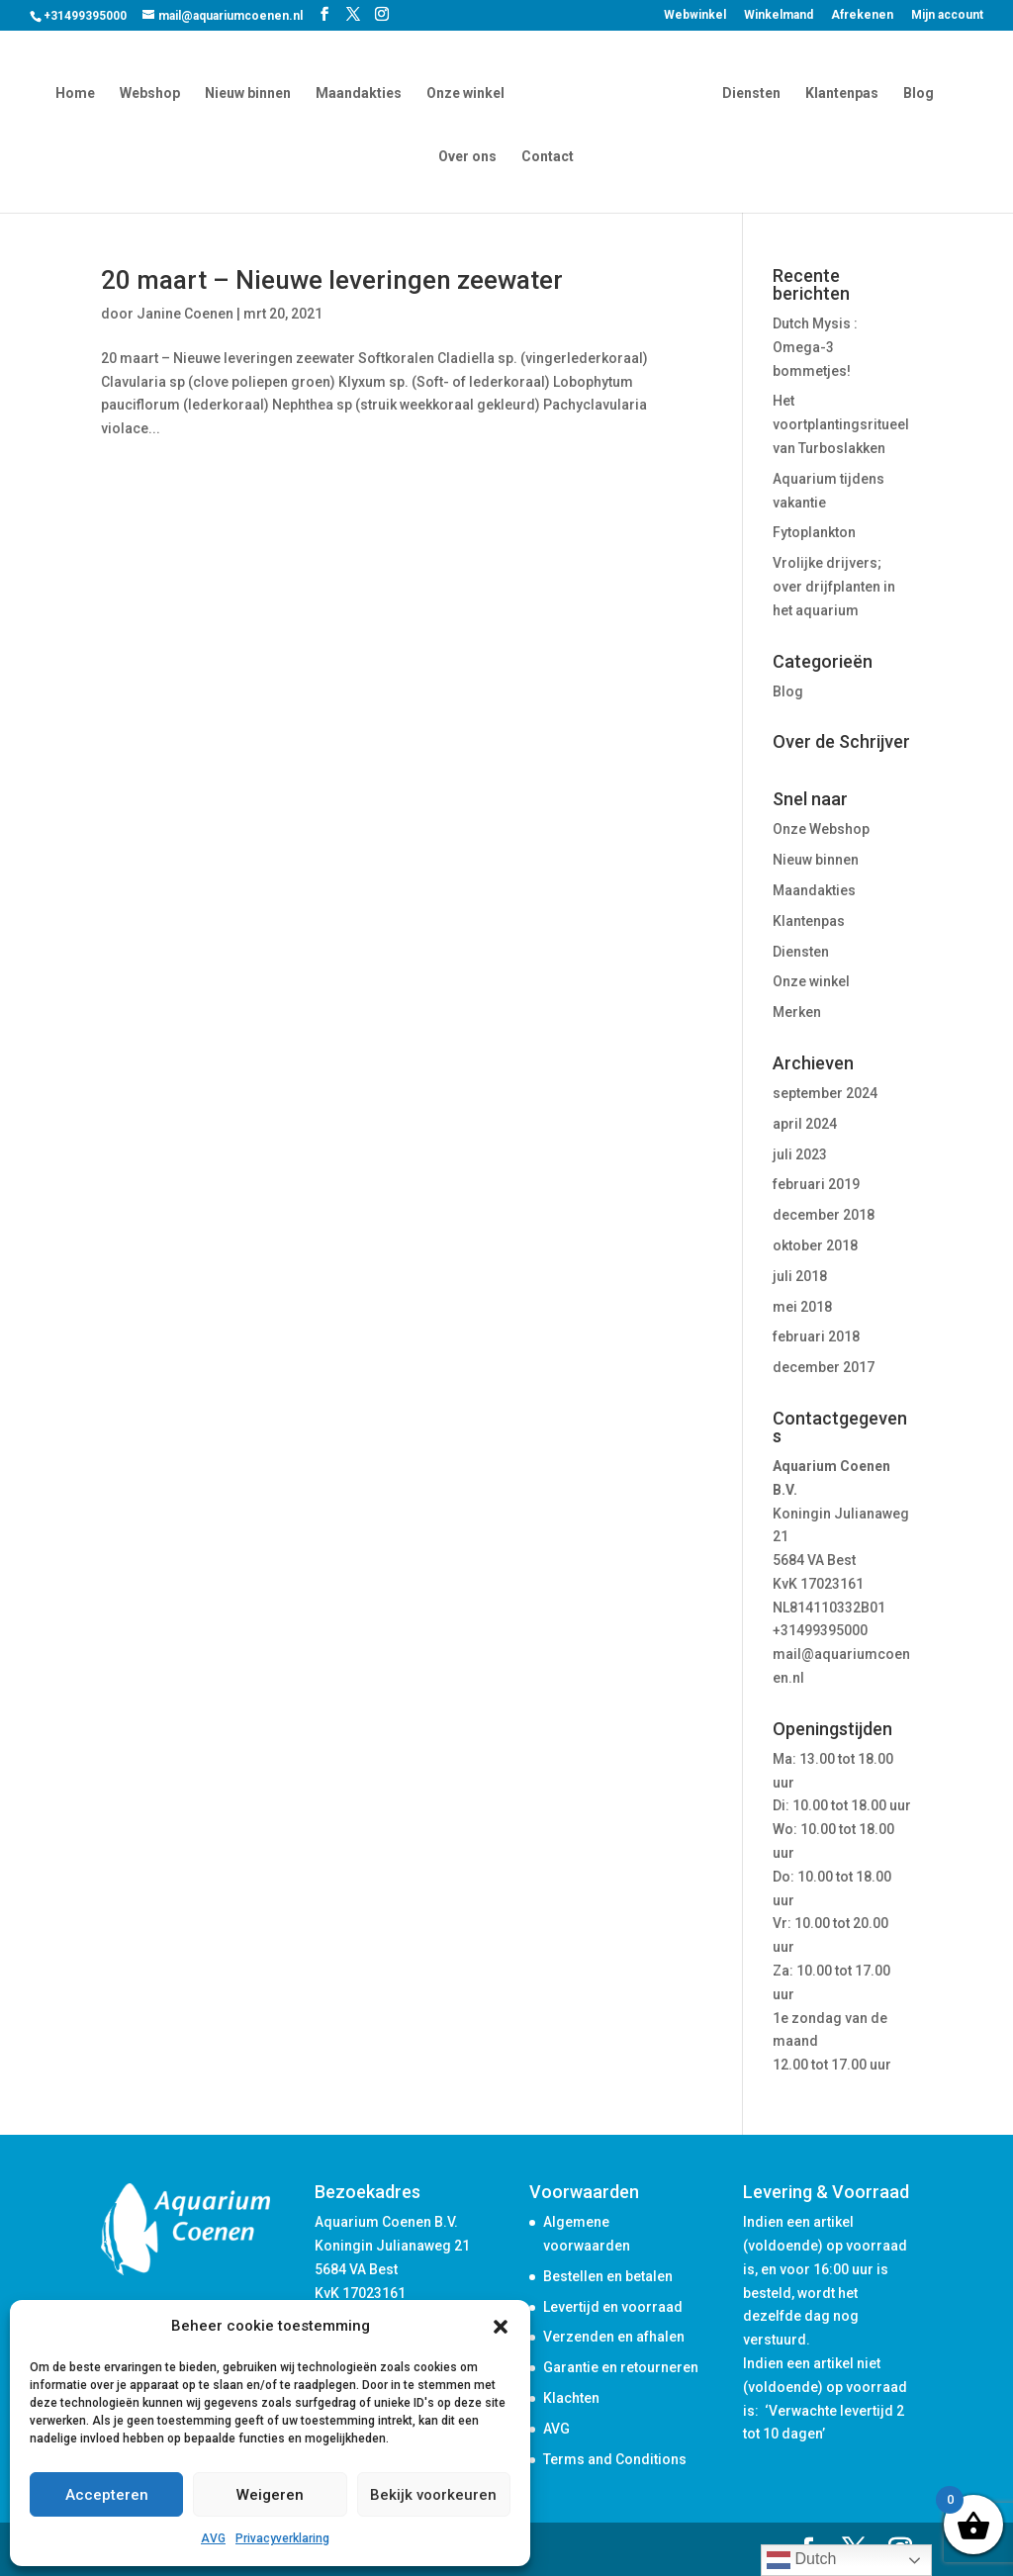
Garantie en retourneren (620, 2367)
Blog (914, 91)
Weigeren (270, 2495)
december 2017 (824, 1367)
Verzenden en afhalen (614, 2337)
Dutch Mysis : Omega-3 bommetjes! (815, 347)
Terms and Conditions (615, 2459)
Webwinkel (695, 15)
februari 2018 (816, 1336)
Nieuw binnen (252, 91)
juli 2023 (800, 1154)
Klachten (571, 2398)
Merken (797, 1012)
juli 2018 (800, 1276)
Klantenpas (838, 91)
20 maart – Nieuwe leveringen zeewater (332, 280)
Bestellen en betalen (608, 2276)
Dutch (801, 2560)
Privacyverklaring (282, 2538)
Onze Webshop (821, 829)
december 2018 (824, 1215)
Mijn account (947, 15)
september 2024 (825, 1093)
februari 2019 (816, 1184)
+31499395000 (820, 1630)
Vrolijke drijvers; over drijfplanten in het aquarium (834, 586)
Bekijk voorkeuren (433, 2495)
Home (79, 91)
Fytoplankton (814, 532)
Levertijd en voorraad (613, 2307)
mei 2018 (802, 1307)
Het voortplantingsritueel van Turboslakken (841, 424)
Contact (547, 154)
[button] (500, 2327)
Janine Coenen (185, 314)
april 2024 (805, 1124)
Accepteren (106, 2495)
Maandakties (363, 91)
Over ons (467, 154)
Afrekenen (862, 15)
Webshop (154, 91)
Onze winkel (469, 91)
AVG (213, 2538)
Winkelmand (778, 15)
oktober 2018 (815, 1245)
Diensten (747, 91)
